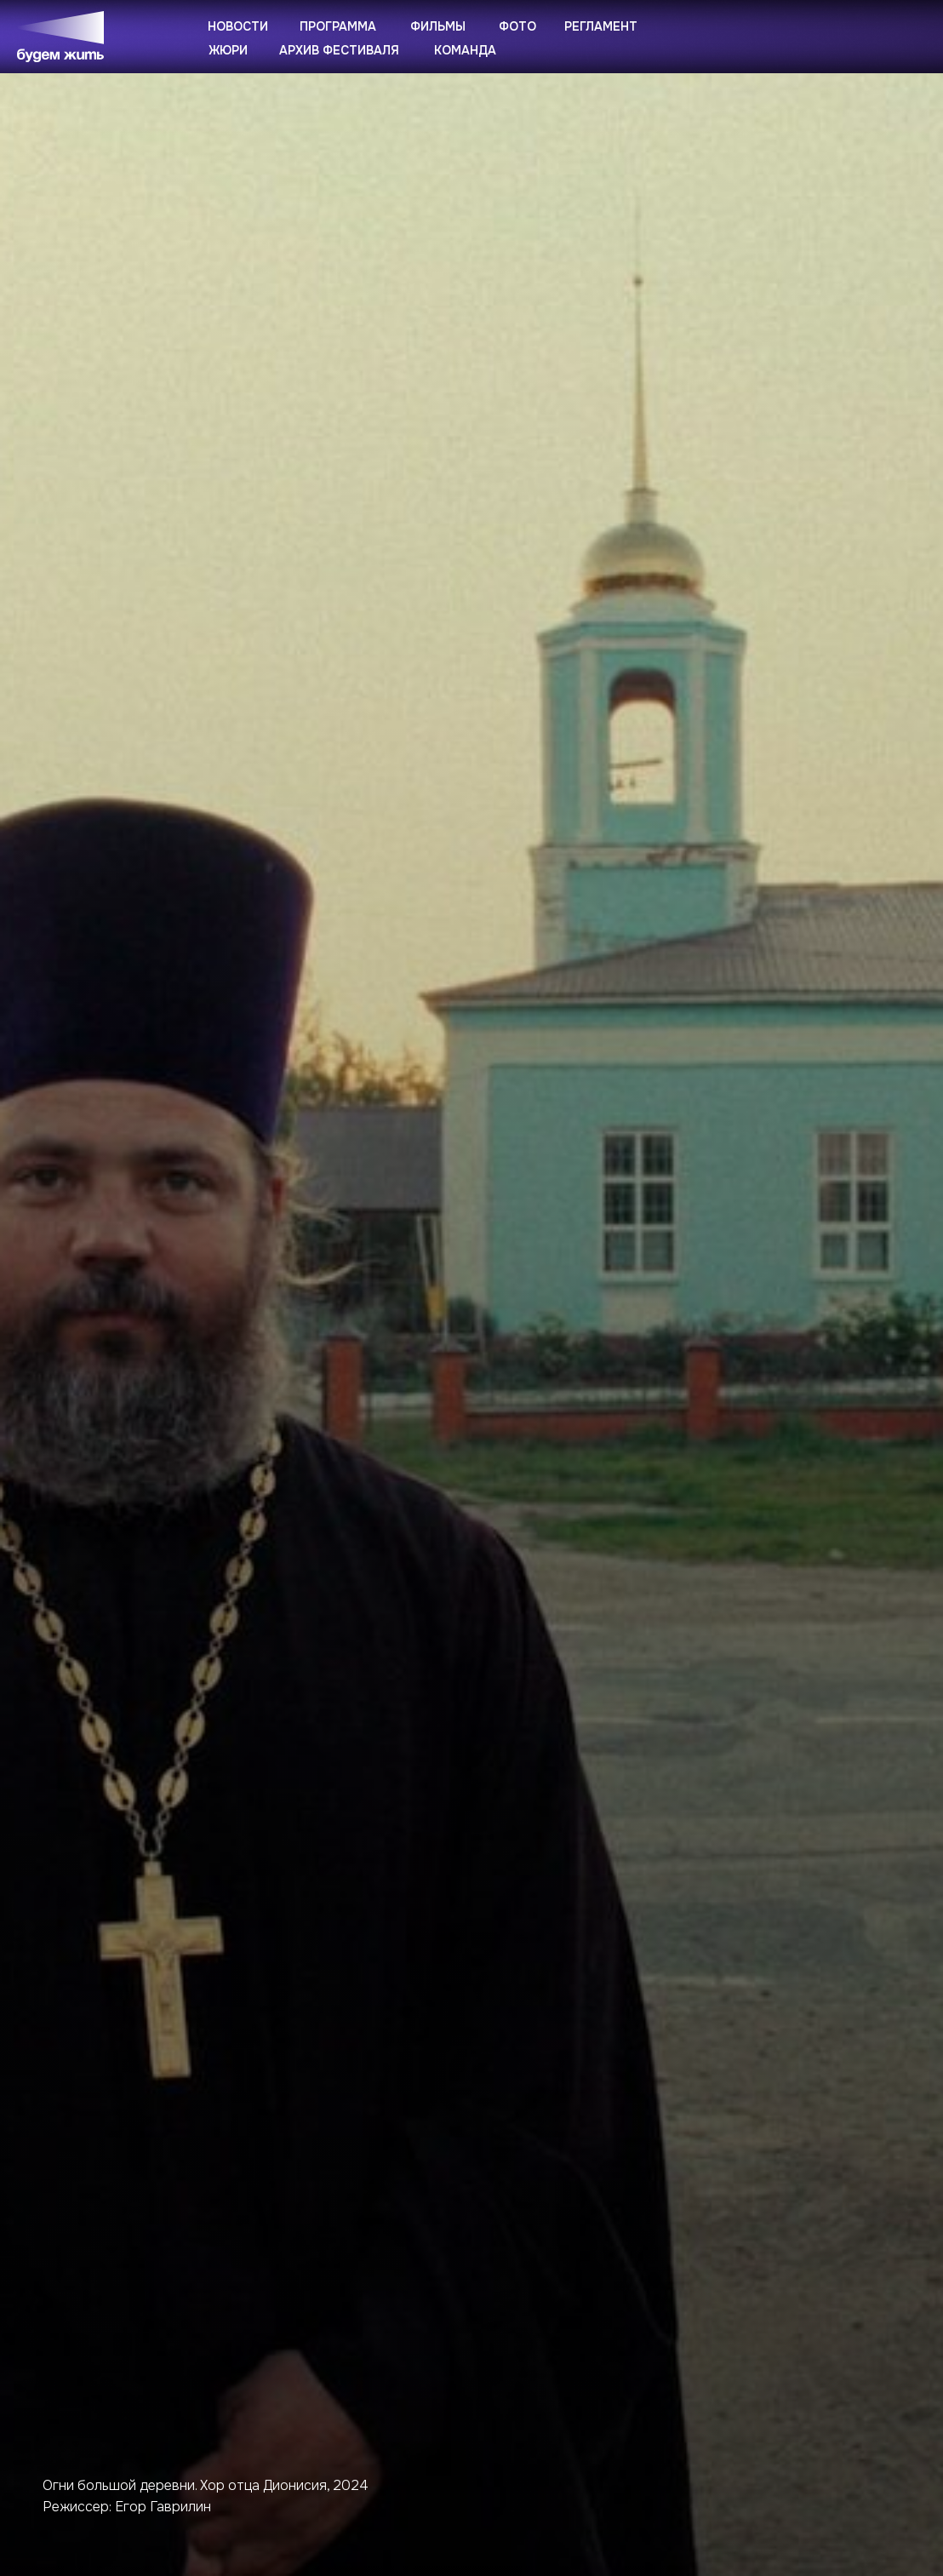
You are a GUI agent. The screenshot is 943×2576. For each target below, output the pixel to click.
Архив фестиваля (339, 50)
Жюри (228, 50)
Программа (338, 26)
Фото (517, 26)
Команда (465, 50)
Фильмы (438, 26)
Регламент (600, 26)
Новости (238, 26)
